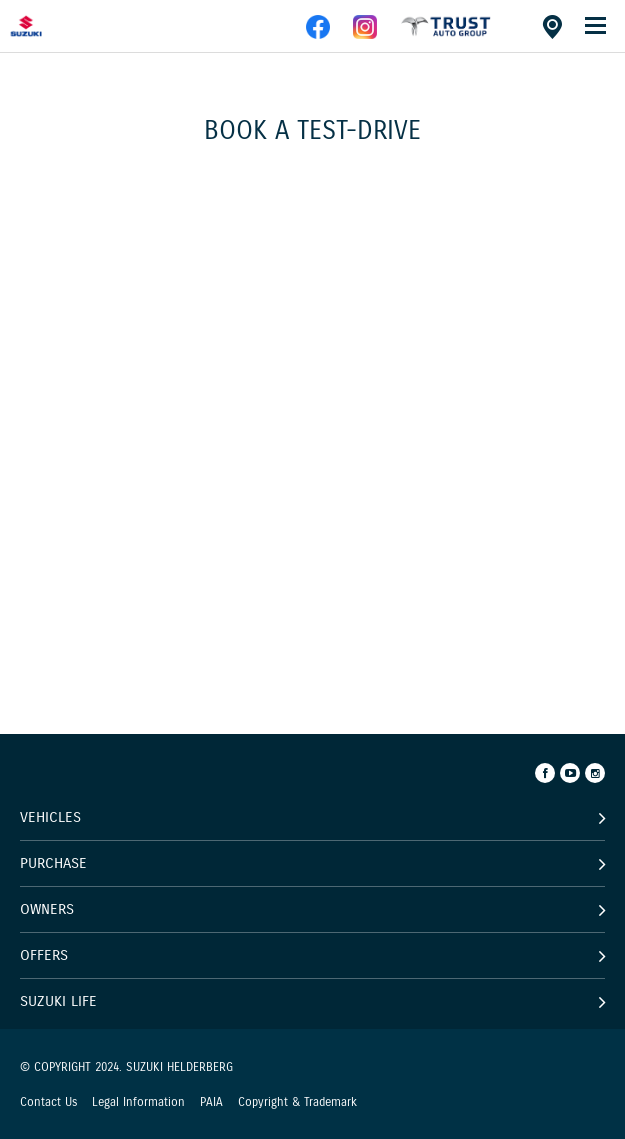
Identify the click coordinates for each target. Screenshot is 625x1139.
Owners (47, 909)
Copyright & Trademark (297, 1101)
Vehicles (50, 817)
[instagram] (365, 34)
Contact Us (48, 1101)
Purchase (53, 863)
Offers (44, 955)
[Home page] (60, 26)
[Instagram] (595, 773)
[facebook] (446, 34)
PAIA (211, 1101)
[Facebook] (545, 773)
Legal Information (138, 1101)
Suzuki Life (58, 1000)
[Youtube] (570, 773)
